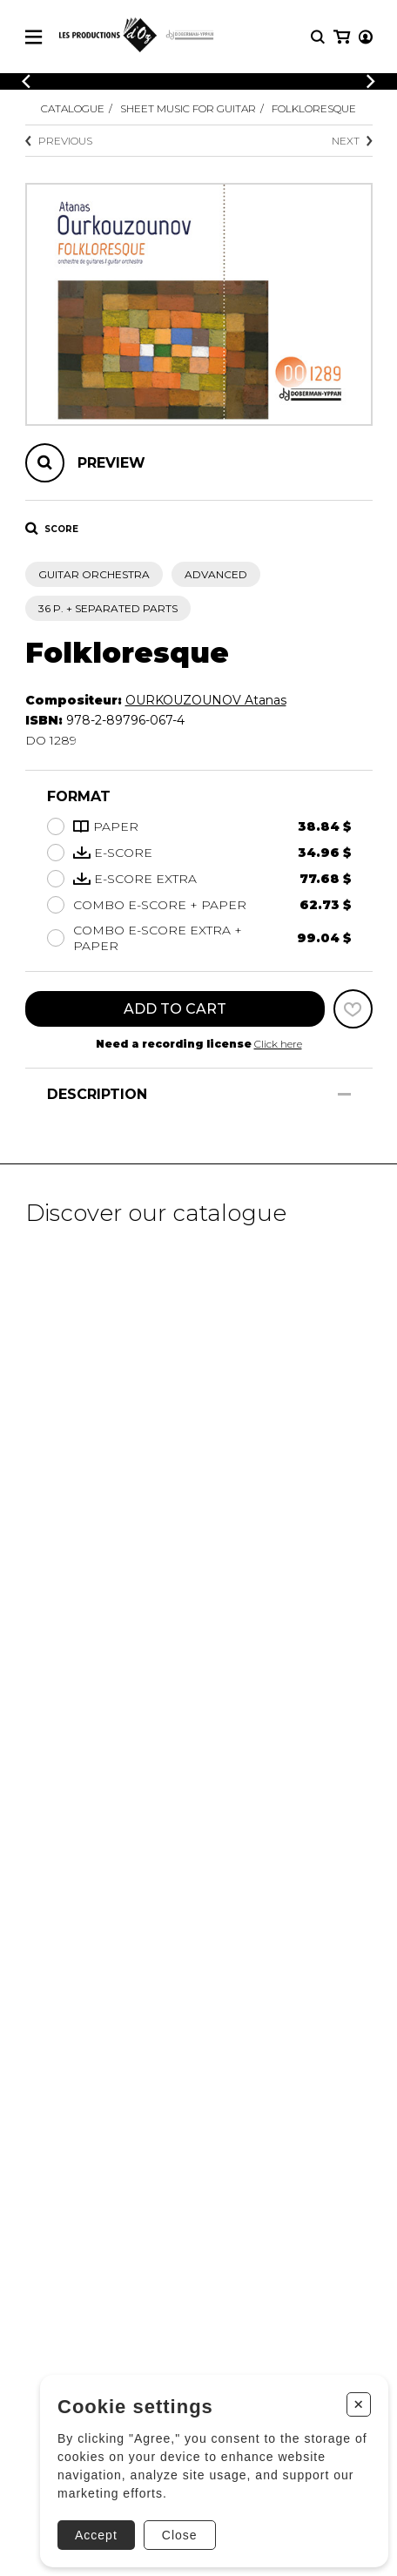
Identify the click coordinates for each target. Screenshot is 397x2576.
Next (352, 140)
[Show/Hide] (344, 1094)
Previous (58, 140)
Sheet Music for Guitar (188, 108)
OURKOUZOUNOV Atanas (205, 700)
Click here (278, 1043)
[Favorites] (353, 1008)
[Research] (318, 37)
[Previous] (26, 81)
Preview (111, 463)
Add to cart (175, 1009)
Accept (96, 2535)
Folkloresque (314, 108)
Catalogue (72, 108)
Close (180, 2535)
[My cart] (341, 37)
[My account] (366, 37)
